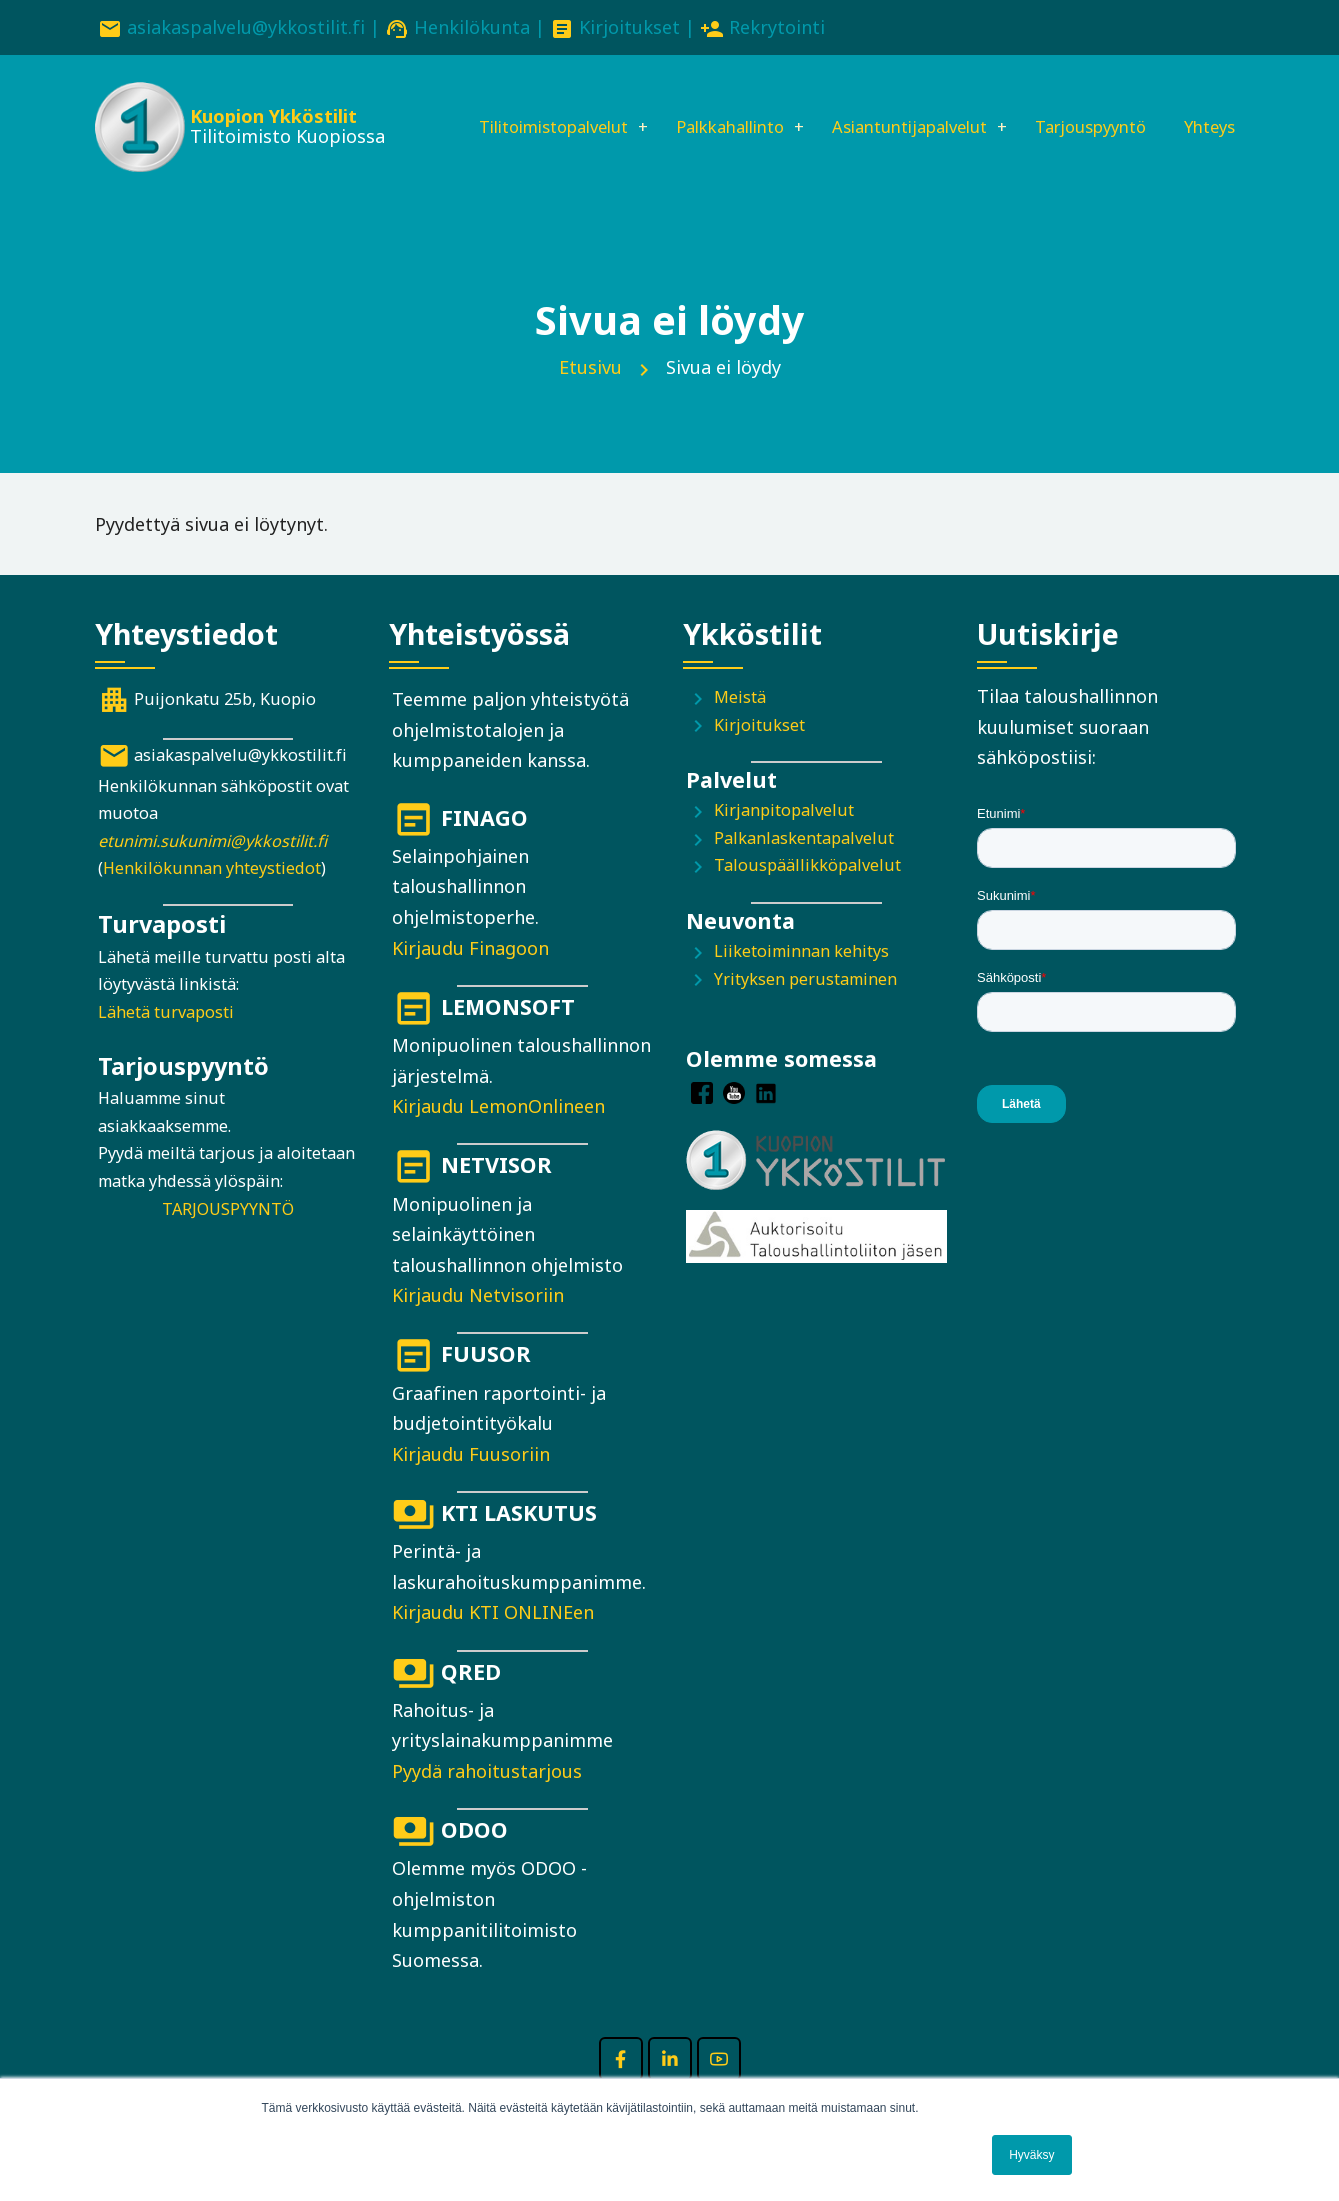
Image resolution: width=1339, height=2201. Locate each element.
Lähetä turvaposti (166, 1041)
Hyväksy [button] (1031, 2155)
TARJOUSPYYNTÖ (228, 1238)
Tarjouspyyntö (1097, 107)
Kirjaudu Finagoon (470, 977)
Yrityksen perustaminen (805, 1008)
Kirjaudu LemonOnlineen (498, 1135)
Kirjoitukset (629, 27)
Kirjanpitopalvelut (784, 840)
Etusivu (590, 396)
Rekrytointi (777, 27)
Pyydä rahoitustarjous (487, 1800)
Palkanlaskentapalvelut (804, 867)
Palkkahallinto (703, 107)
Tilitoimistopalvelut (508, 107)
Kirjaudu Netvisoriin (478, 1324)
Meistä (740, 726)
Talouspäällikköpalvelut (807, 895)
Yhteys (451, 175)
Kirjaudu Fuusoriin (471, 1483)
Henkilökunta (472, 27)
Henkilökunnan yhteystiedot (212, 897)
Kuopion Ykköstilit (270, 120)
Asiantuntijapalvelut (899, 107)
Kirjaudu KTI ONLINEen (493, 1642)
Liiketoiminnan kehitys (801, 980)
